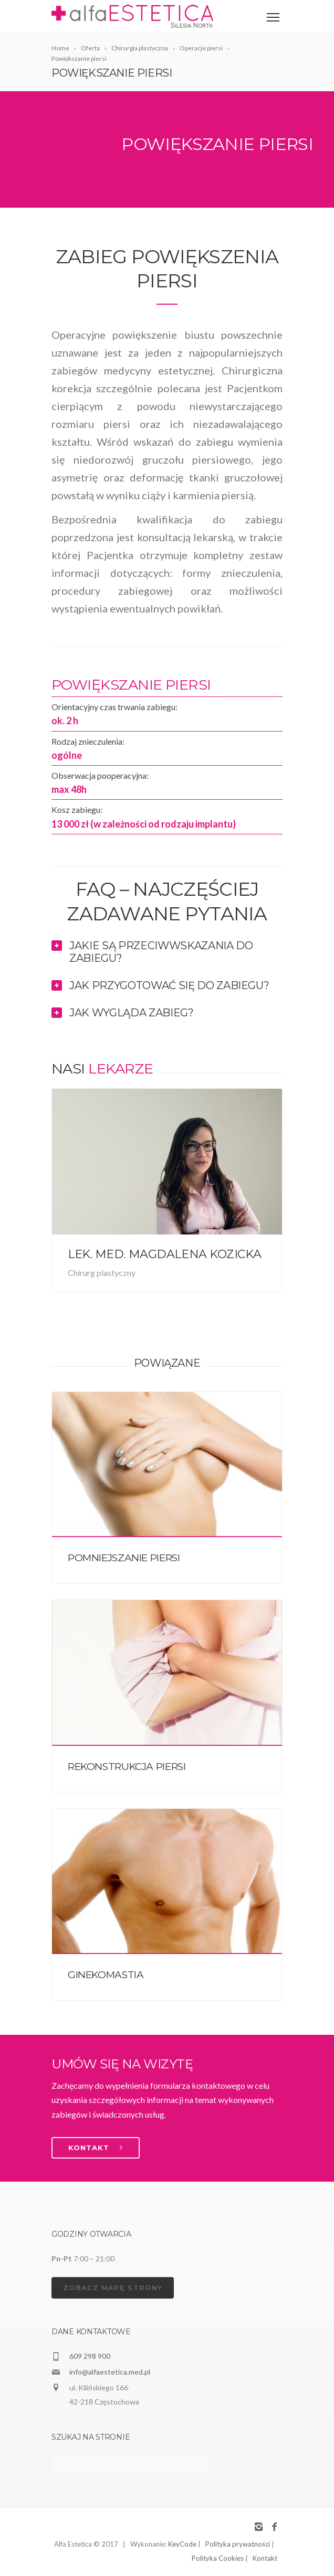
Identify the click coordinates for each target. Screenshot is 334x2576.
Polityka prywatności (237, 2544)
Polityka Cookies (218, 2558)
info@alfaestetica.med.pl (109, 2371)
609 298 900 (89, 2356)
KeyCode (182, 2544)
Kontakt (265, 2558)
